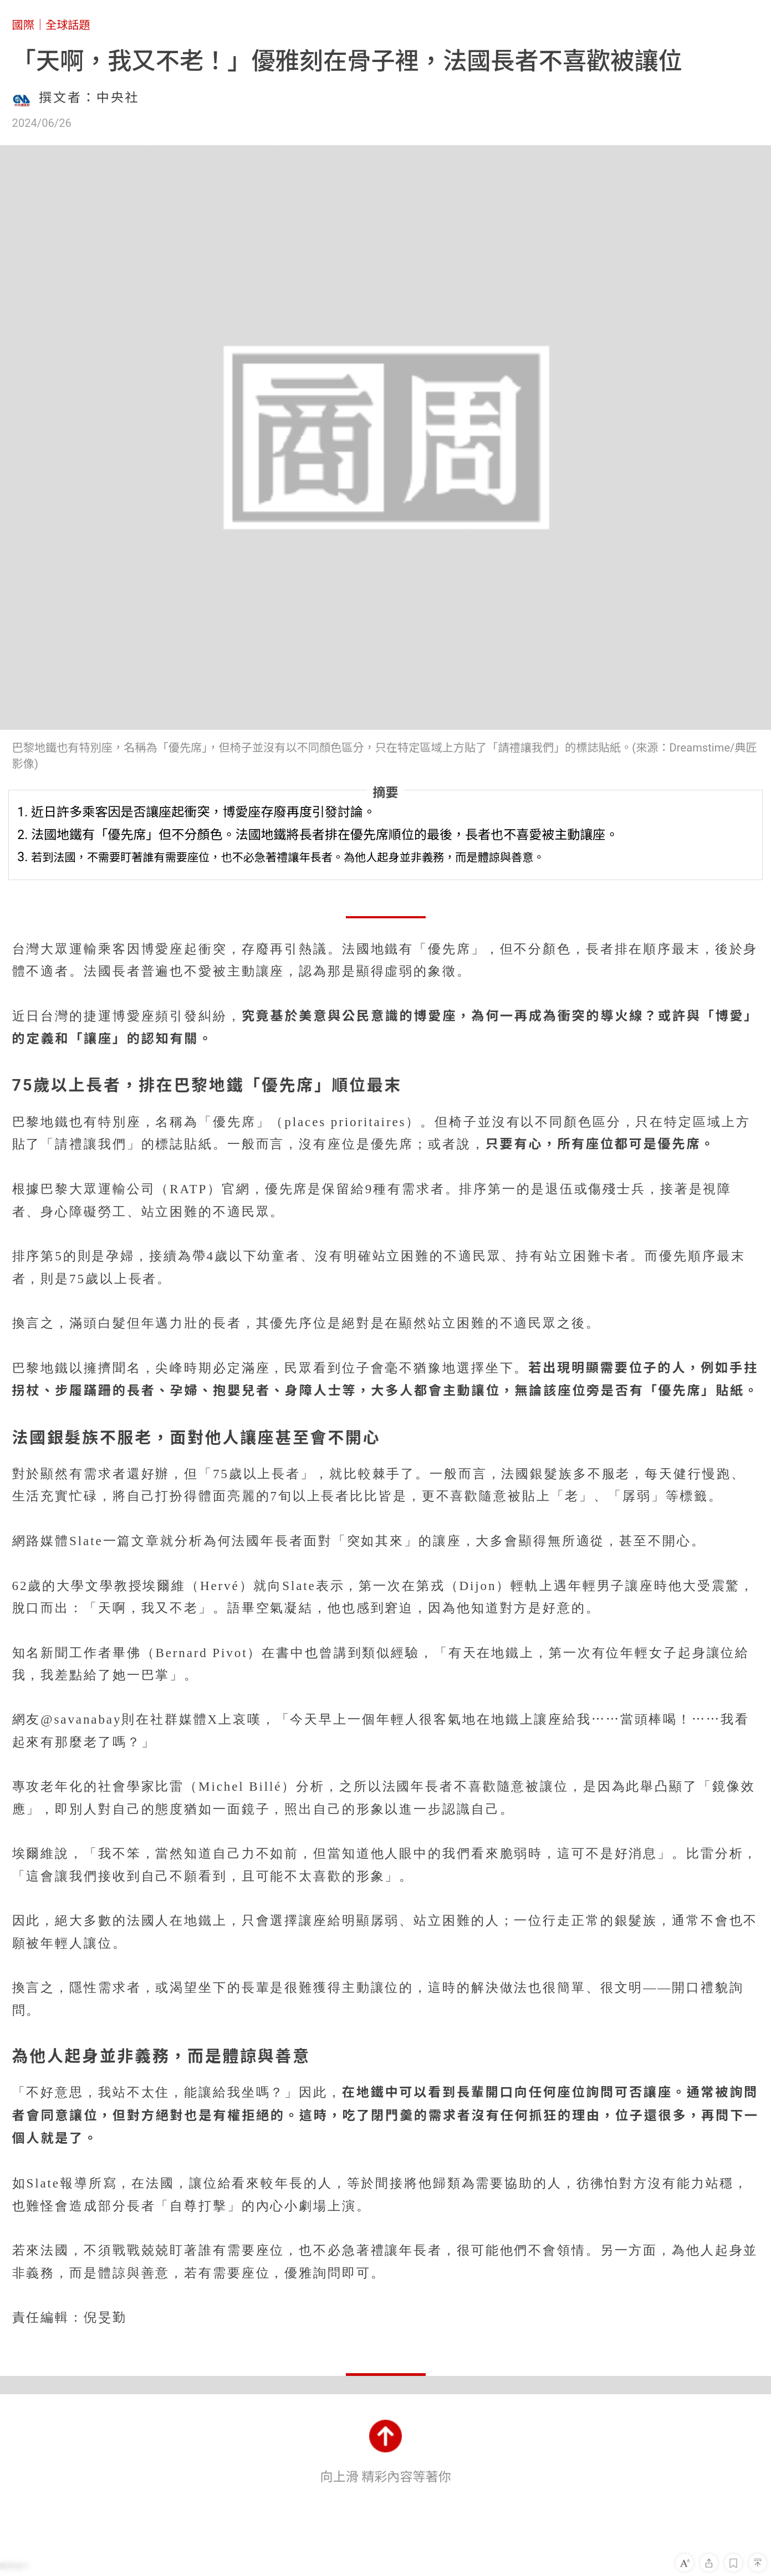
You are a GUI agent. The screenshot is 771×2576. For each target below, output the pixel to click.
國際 (23, 25)
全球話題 (67, 25)
